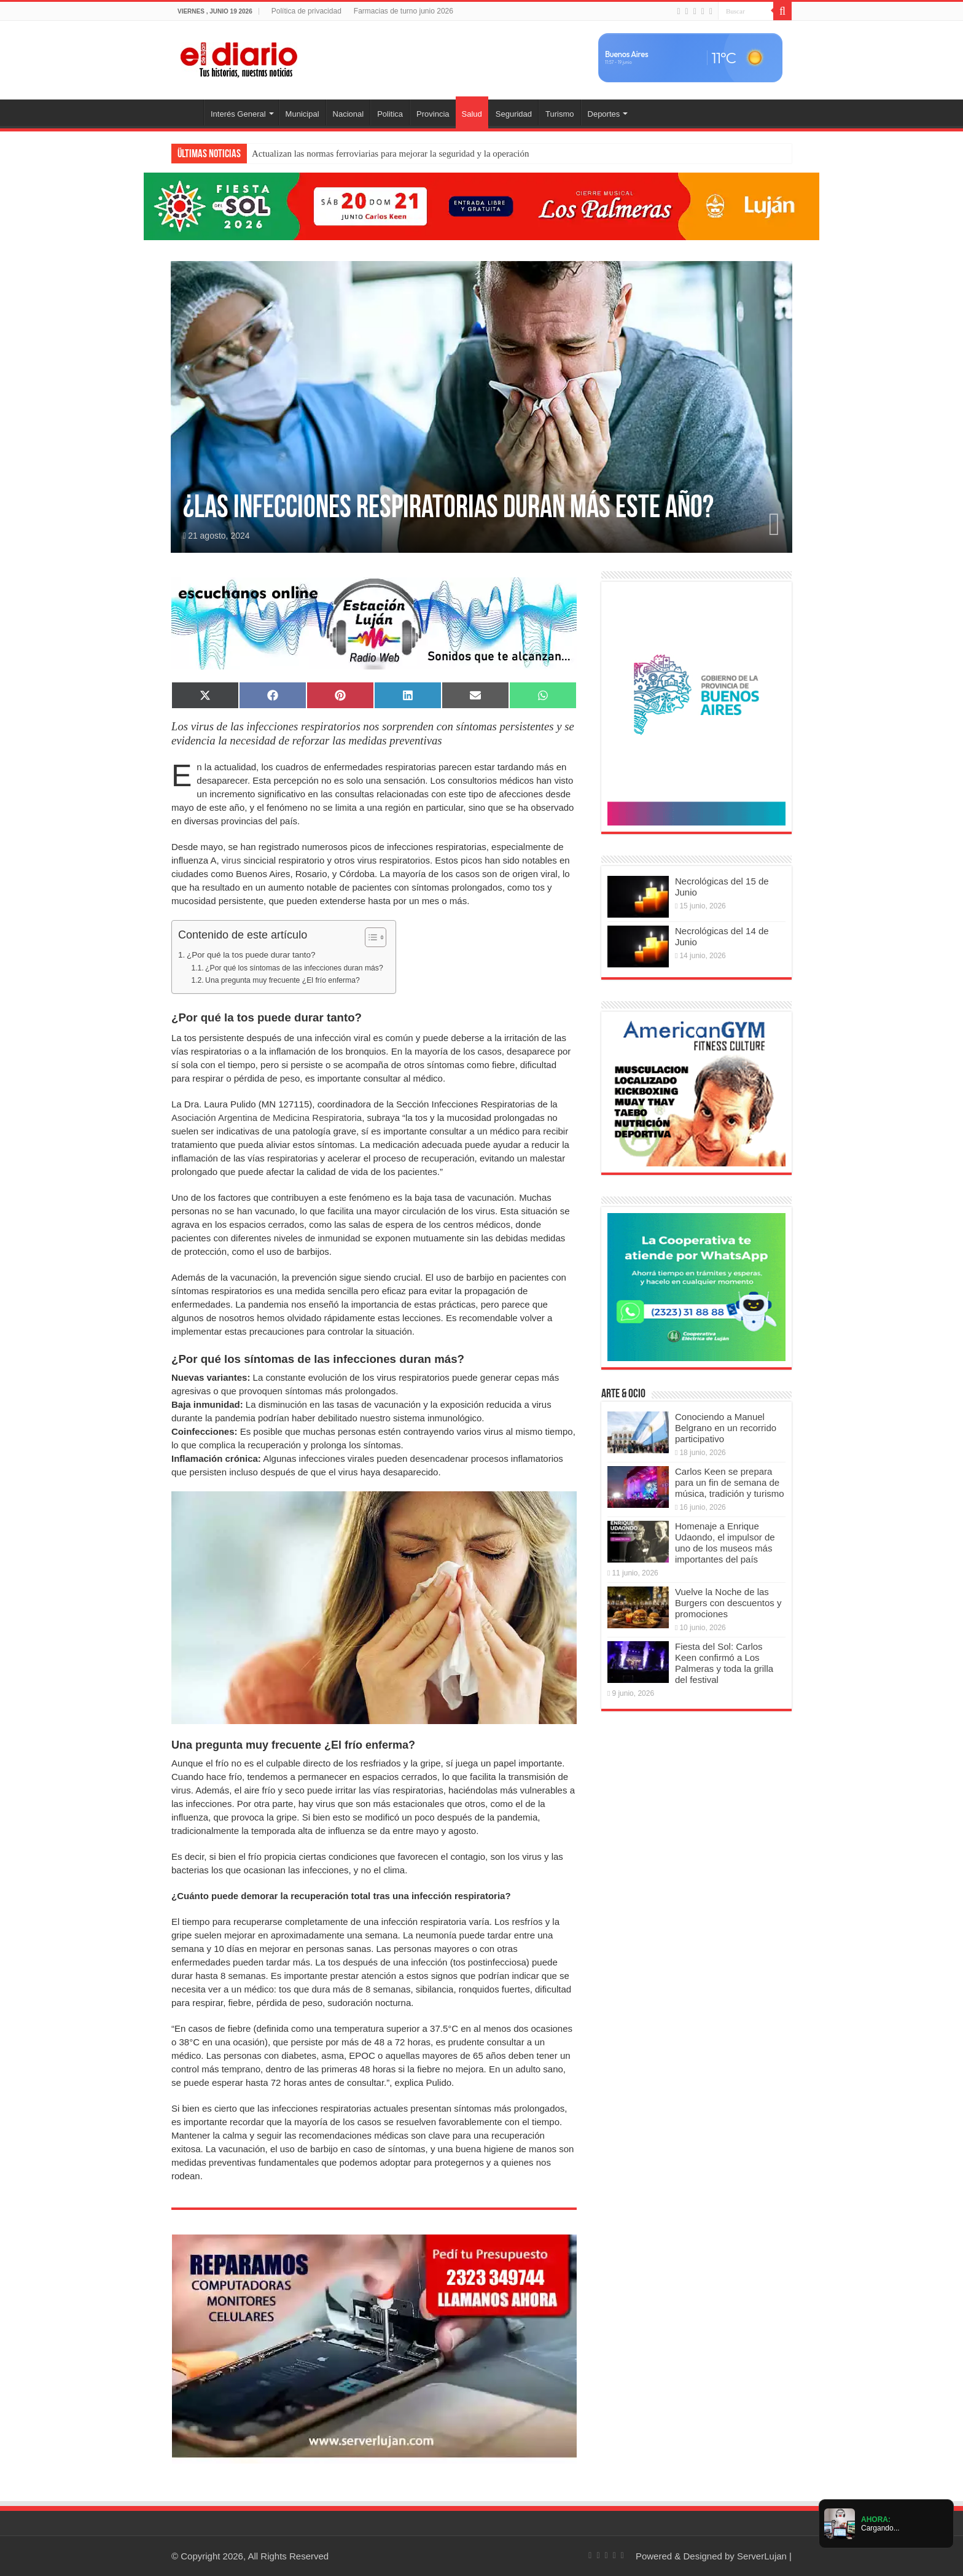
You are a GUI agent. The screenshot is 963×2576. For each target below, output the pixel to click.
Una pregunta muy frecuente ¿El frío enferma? (282, 980)
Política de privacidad (306, 11)
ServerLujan (762, 2556)
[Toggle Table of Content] (369, 937)
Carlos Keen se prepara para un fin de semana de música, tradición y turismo (729, 1482)
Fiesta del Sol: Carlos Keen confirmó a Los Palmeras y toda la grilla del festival (724, 1663)
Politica (390, 114)
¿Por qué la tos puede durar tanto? (251, 954)
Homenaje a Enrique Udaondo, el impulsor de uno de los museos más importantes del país (725, 1542)
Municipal (302, 114)
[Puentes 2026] (696, 705)
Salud (472, 114)
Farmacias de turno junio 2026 (403, 11)
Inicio (187, 112)
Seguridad (514, 114)
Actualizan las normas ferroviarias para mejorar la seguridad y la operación (390, 153)
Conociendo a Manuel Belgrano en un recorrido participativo (725, 1427)
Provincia (432, 114)
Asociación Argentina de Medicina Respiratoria (266, 1117)
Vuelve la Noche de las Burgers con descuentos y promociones (728, 1603)
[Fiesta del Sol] (481, 205)
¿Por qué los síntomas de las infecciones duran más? (294, 968)
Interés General (238, 114)
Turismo (559, 114)
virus (231, 860)
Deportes (604, 114)
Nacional (348, 114)
